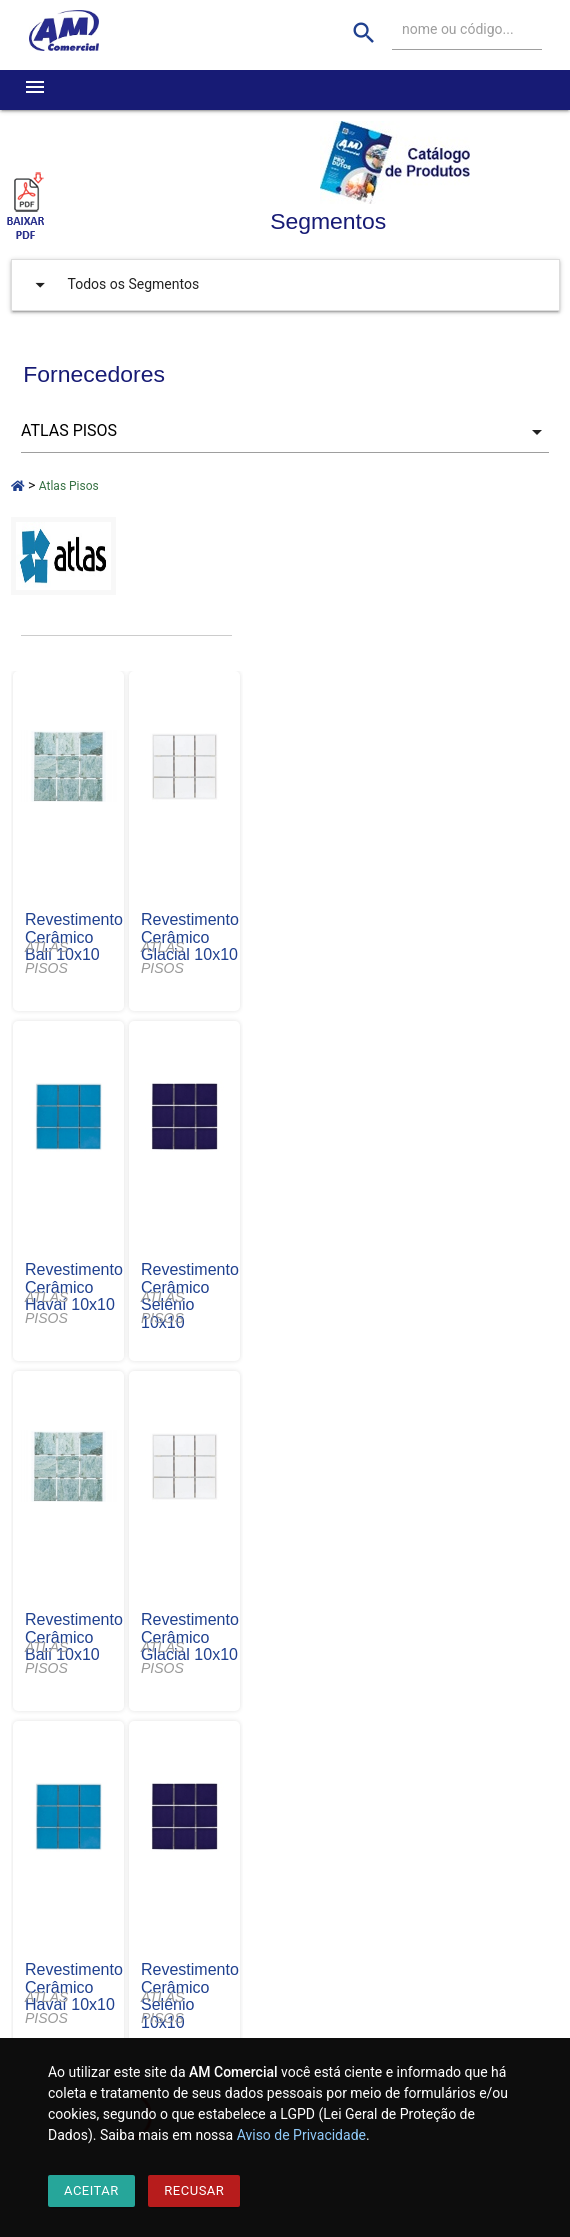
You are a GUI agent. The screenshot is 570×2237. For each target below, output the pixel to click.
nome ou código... (458, 29)
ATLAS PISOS (46, 957)
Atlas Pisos (69, 486)
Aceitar (91, 2190)
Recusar (194, 2190)
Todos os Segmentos (113, 285)
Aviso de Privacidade (301, 2135)
